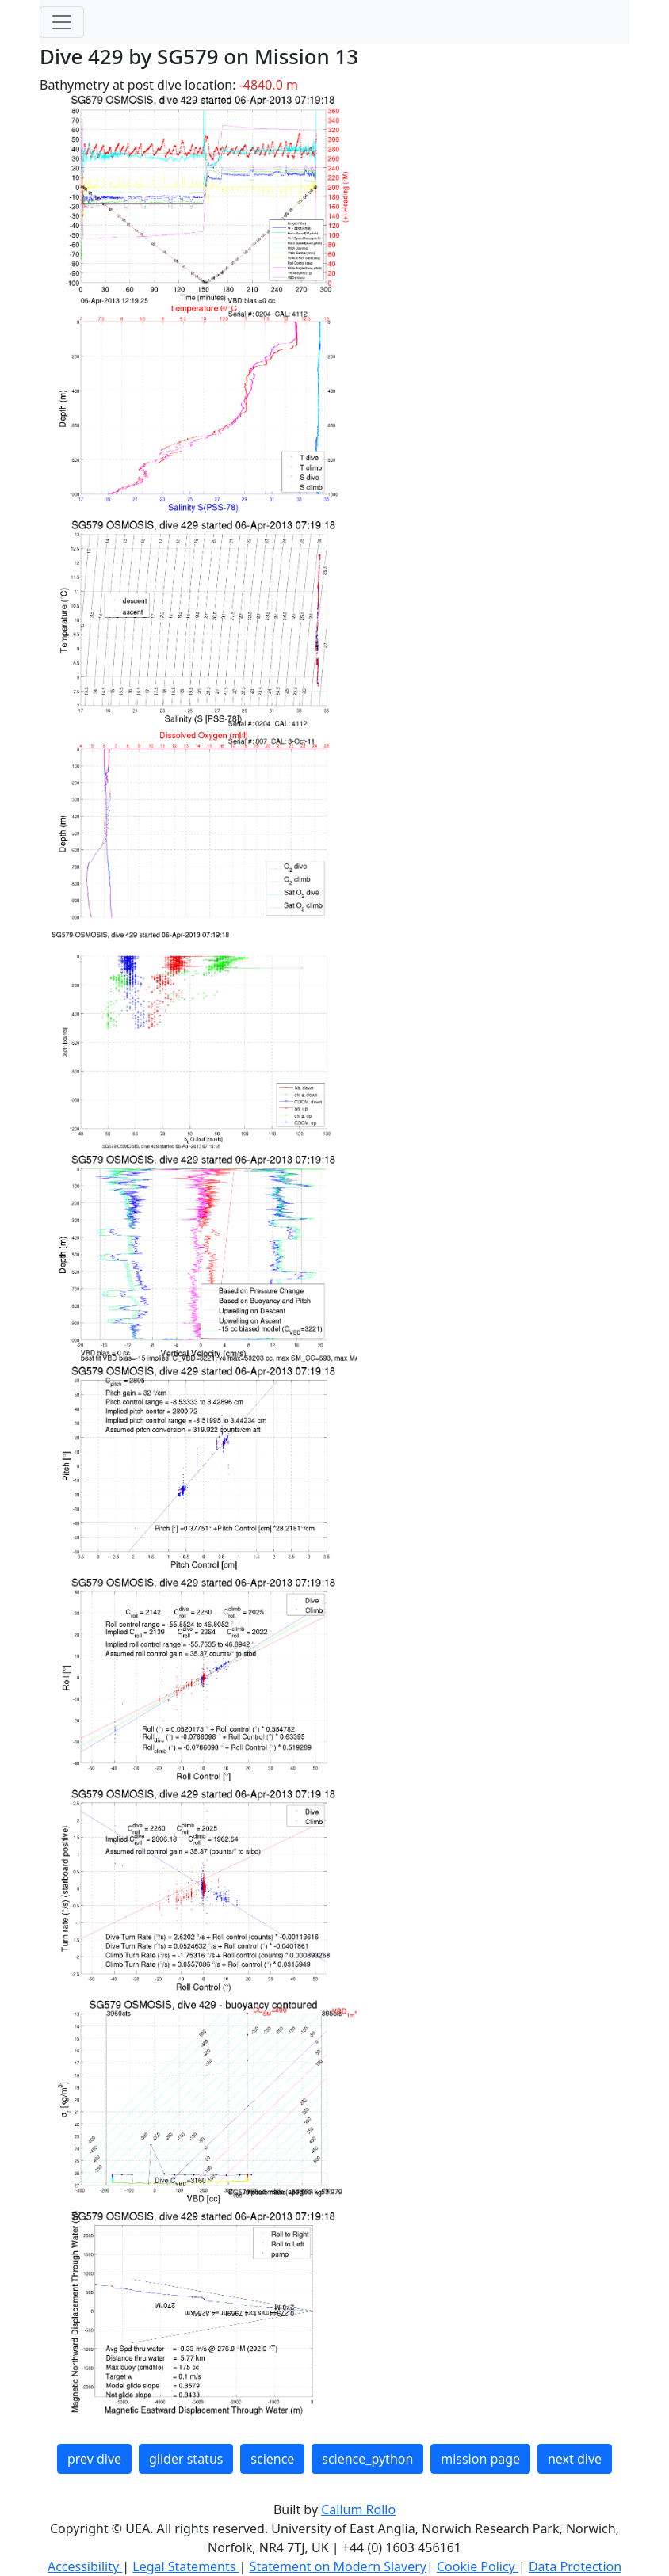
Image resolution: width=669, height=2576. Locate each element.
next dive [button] (575, 2458)
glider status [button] (186, 2458)
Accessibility (85, 2566)
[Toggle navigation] (62, 22)
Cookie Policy (477, 2566)
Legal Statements (185, 2566)
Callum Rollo (358, 2509)
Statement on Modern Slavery (338, 2566)
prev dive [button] (94, 2458)
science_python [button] (367, 2458)
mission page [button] (480, 2458)
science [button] (272, 2458)
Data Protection (575, 2566)
